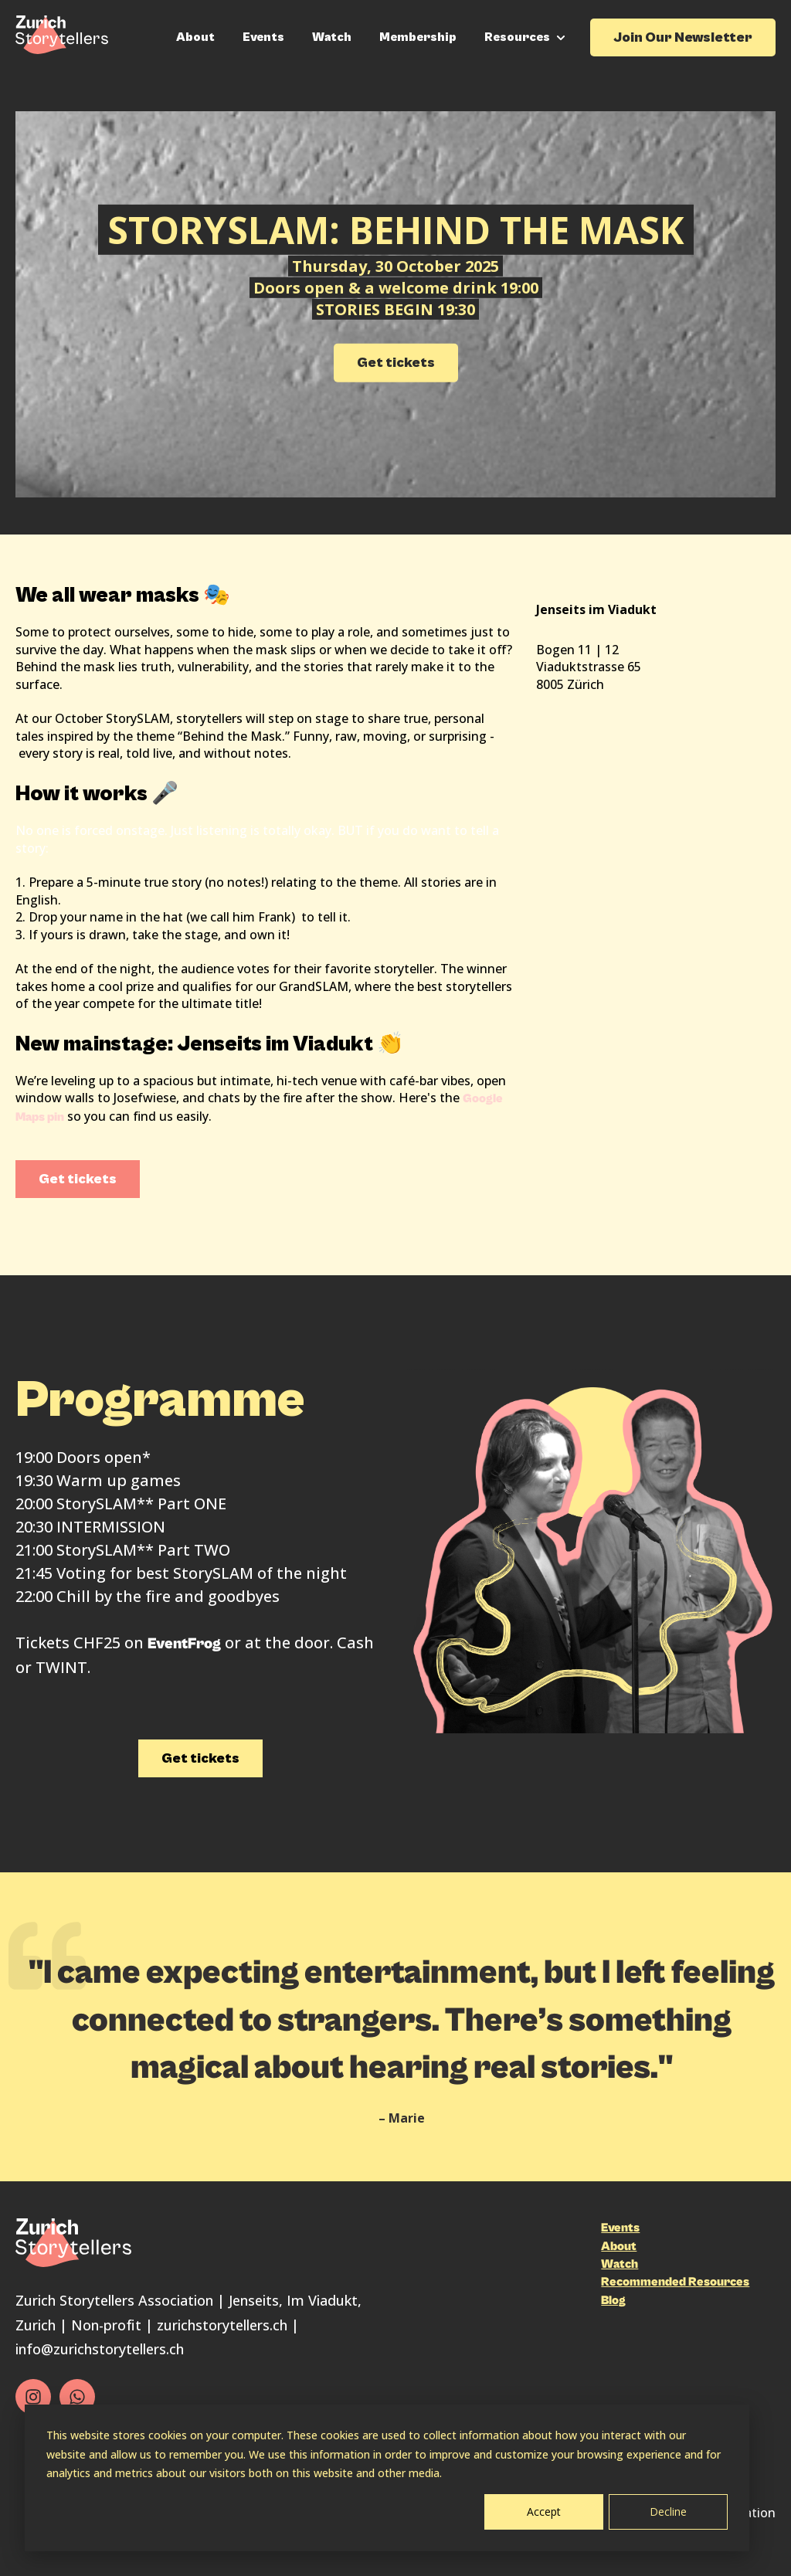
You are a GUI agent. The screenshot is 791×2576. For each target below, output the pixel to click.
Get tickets (396, 363)
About (195, 37)
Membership (418, 37)
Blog (613, 2300)
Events (263, 37)
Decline (668, 2511)
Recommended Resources (675, 2282)
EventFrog (184, 1644)
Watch (331, 37)
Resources (517, 37)
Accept (544, 2511)
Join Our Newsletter (682, 37)
